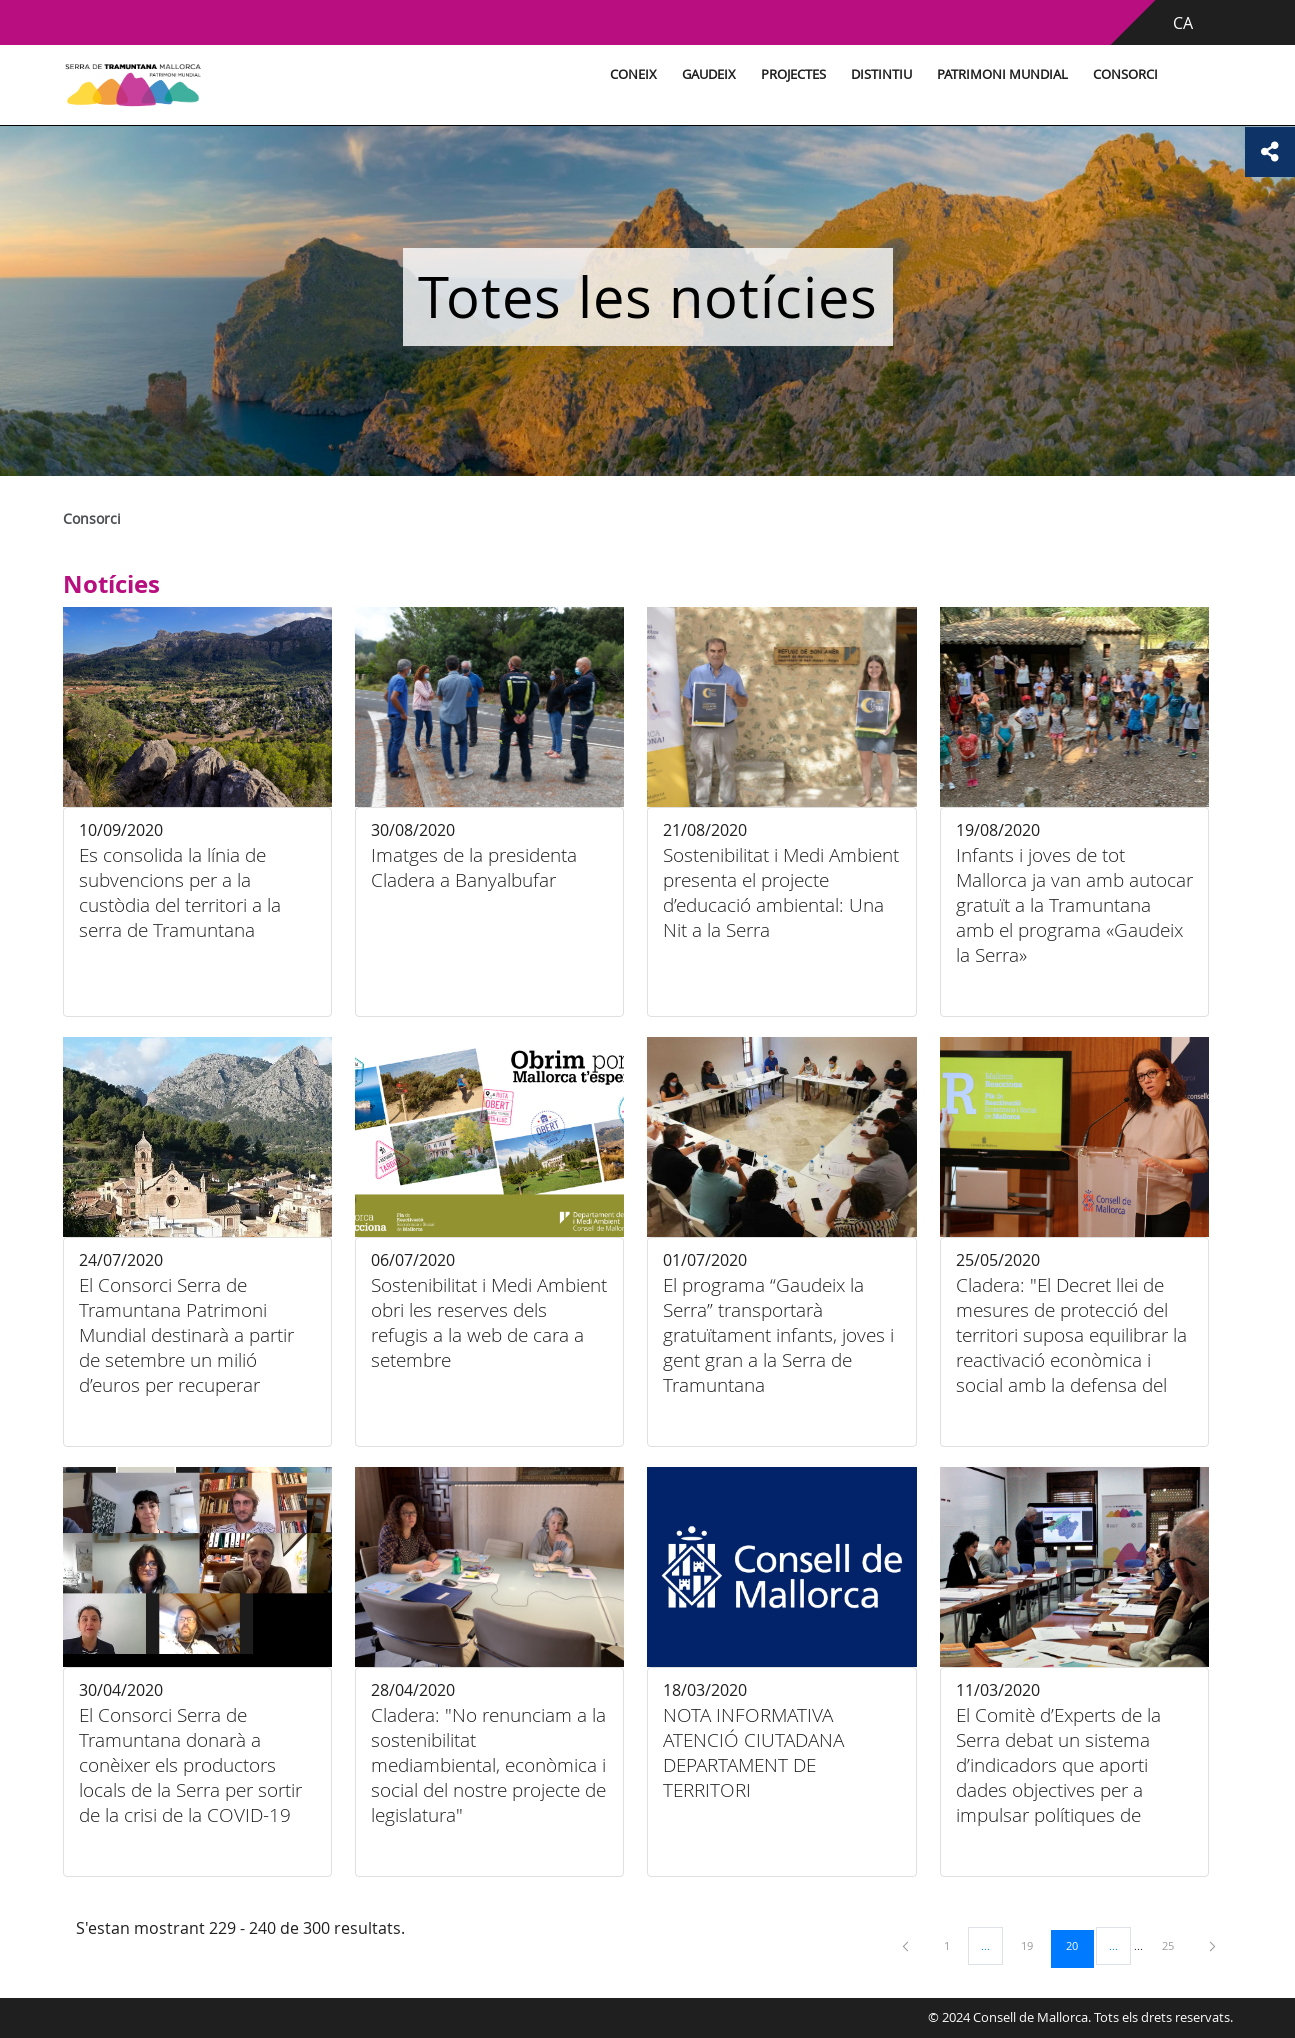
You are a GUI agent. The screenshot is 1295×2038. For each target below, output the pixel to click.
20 (1079, 1945)
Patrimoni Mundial (1002, 74)
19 (1034, 1945)
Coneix (633, 74)
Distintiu (881, 74)
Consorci (1125, 74)
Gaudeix (709, 74)
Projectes (793, 74)
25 (1175, 1945)
